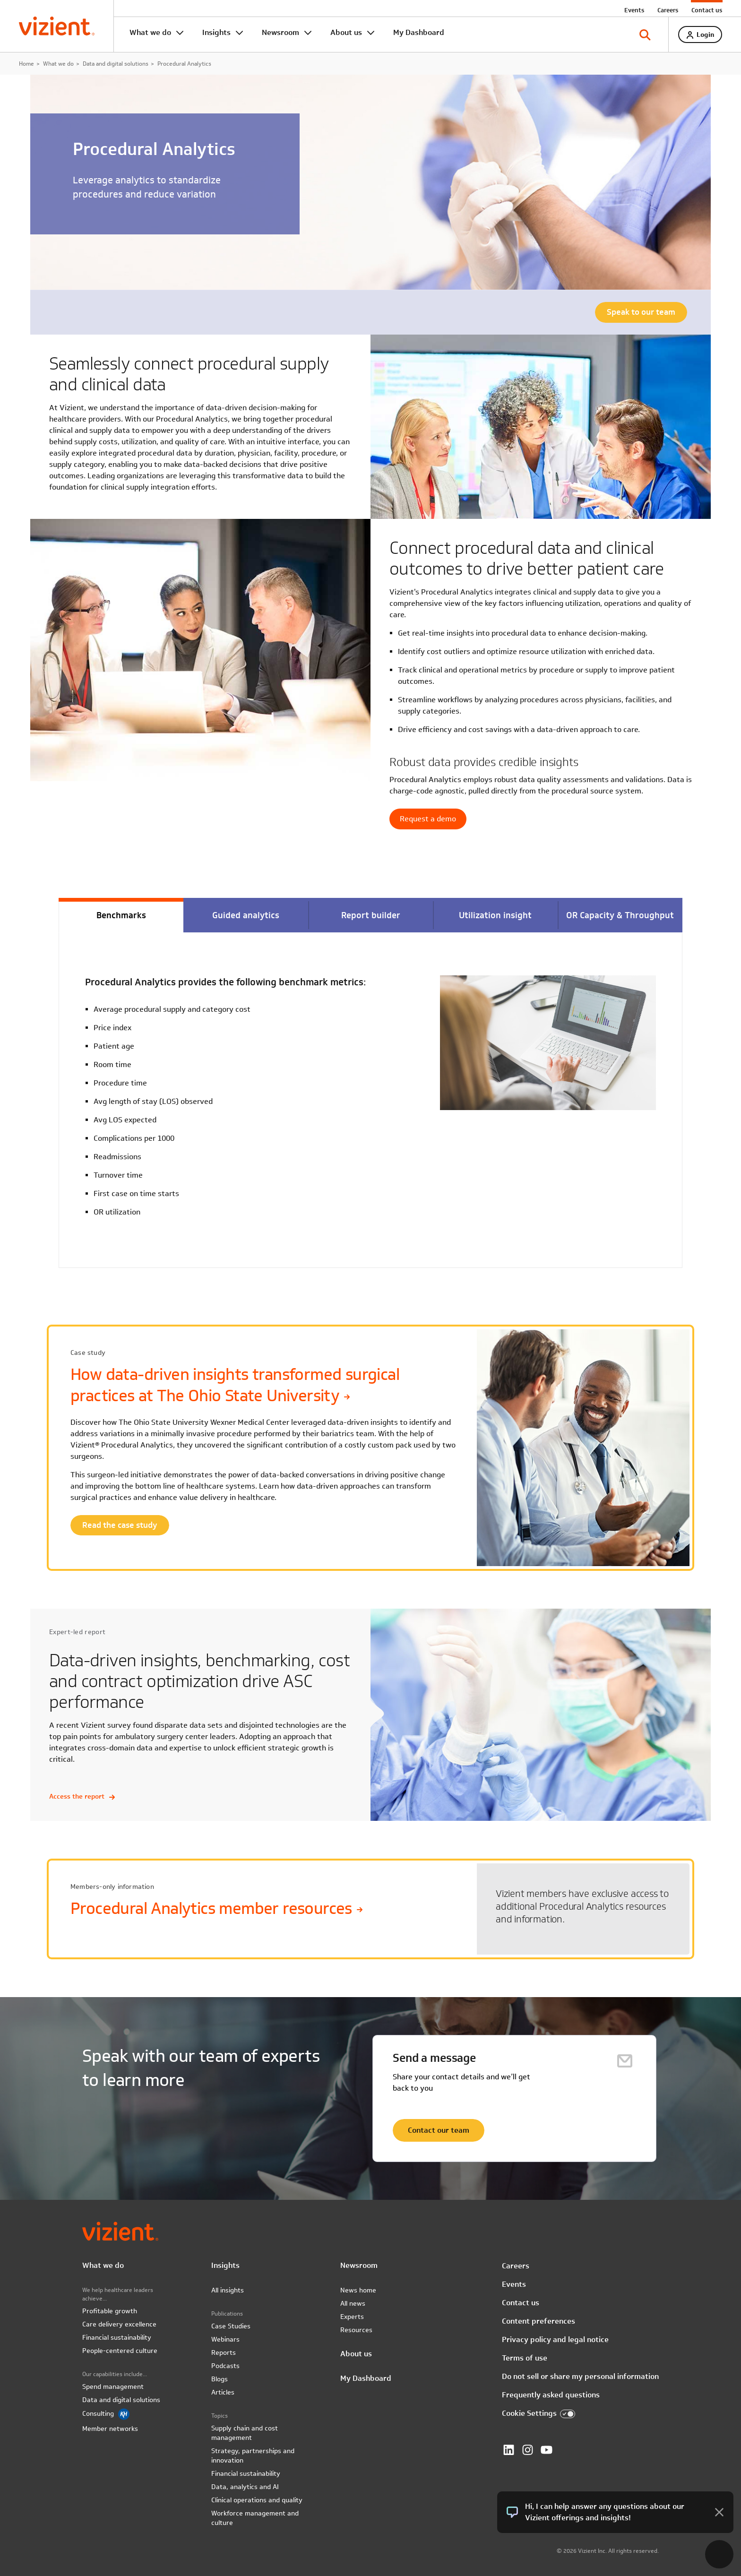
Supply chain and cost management (244, 2433)
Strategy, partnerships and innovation (252, 2455)
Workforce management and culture (255, 2518)
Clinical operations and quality (256, 2500)
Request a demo (428, 818)
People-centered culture (119, 2350)
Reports (223, 2352)
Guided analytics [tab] (245, 915)
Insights (216, 32)
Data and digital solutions (115, 63)
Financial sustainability (116, 2337)
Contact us (706, 10)
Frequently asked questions (551, 2395)
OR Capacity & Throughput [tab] (620, 915)
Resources (356, 2330)
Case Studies (230, 2326)
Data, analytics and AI (245, 2486)
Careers (667, 10)
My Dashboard (418, 32)
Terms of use (524, 2358)
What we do (150, 32)
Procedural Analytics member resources (216, 1908)
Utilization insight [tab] (495, 915)
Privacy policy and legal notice (555, 2339)
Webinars (225, 2339)
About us (346, 32)
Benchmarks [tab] (121, 915)
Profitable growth (109, 2311)
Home (26, 63)
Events (634, 10)
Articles (222, 2392)
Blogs (219, 2379)
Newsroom (280, 32)
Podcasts (225, 2365)
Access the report (82, 1796)
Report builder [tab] (370, 915)
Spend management (113, 2386)
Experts (352, 2316)
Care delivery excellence (119, 2324)
